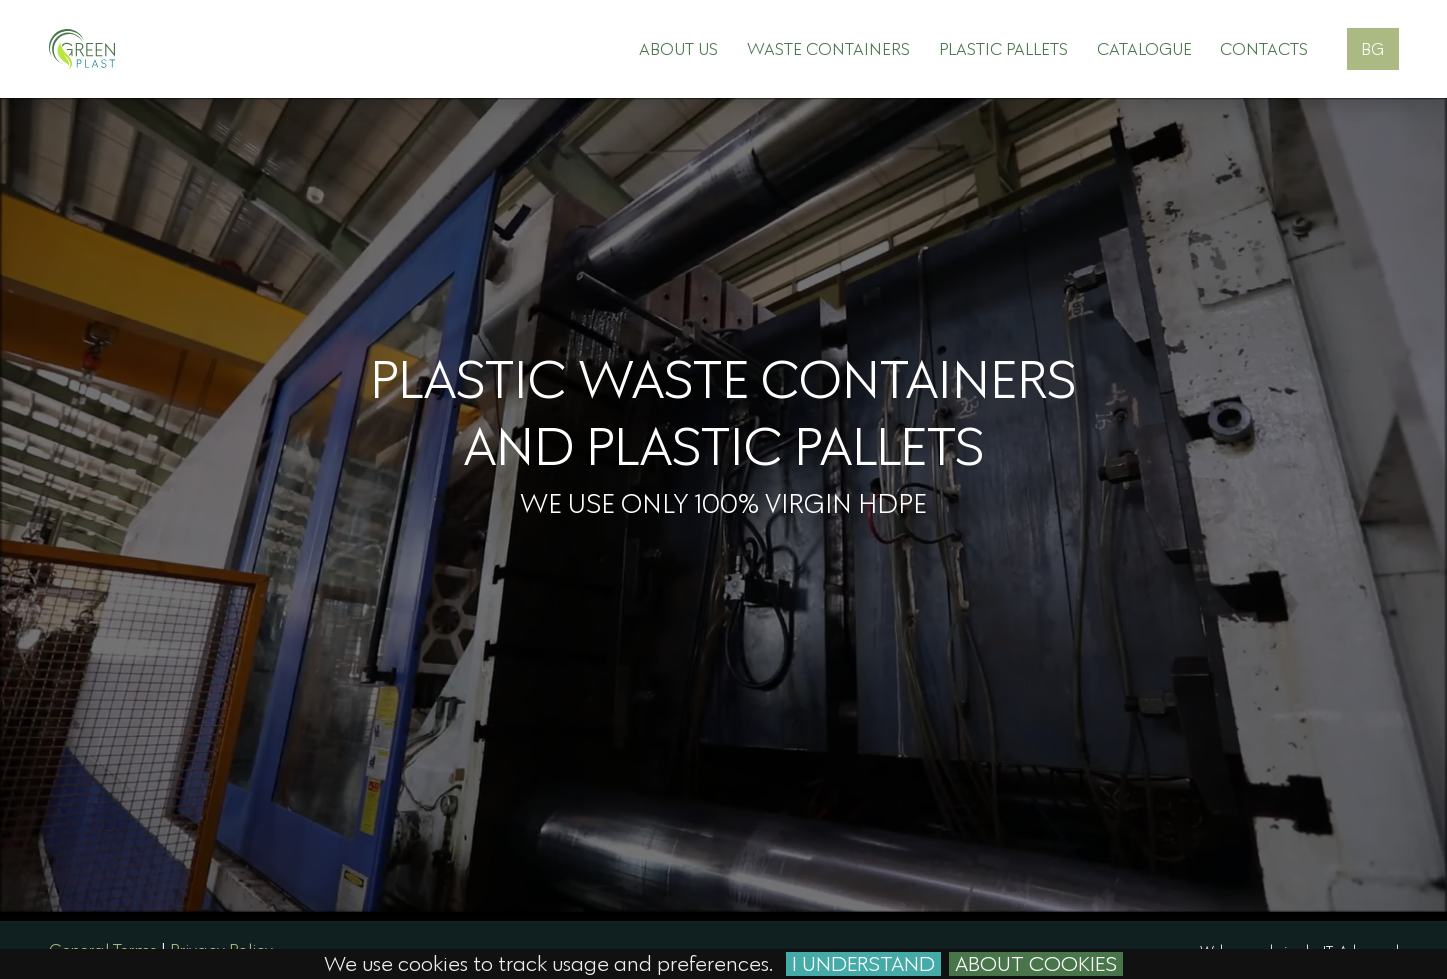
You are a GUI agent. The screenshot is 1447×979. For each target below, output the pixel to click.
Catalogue (1144, 48)
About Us (678, 48)
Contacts (1264, 48)
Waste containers (828, 48)
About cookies (1036, 964)
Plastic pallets (1003, 48)
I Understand (863, 964)
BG (1372, 48)
